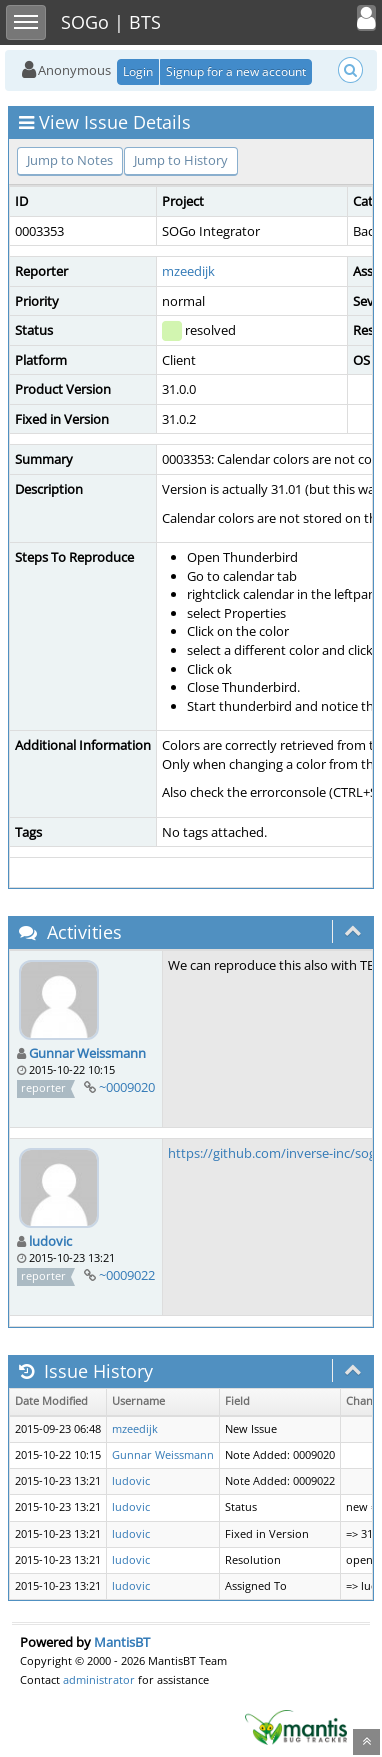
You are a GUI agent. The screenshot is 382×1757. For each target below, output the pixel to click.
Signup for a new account (236, 71)
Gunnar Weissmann (87, 1053)
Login (138, 71)
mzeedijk (188, 271)
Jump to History (181, 160)
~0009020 (127, 1087)
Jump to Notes (70, 160)
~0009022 (127, 1275)
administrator (99, 1679)
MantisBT (122, 1642)
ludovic (50, 1241)
